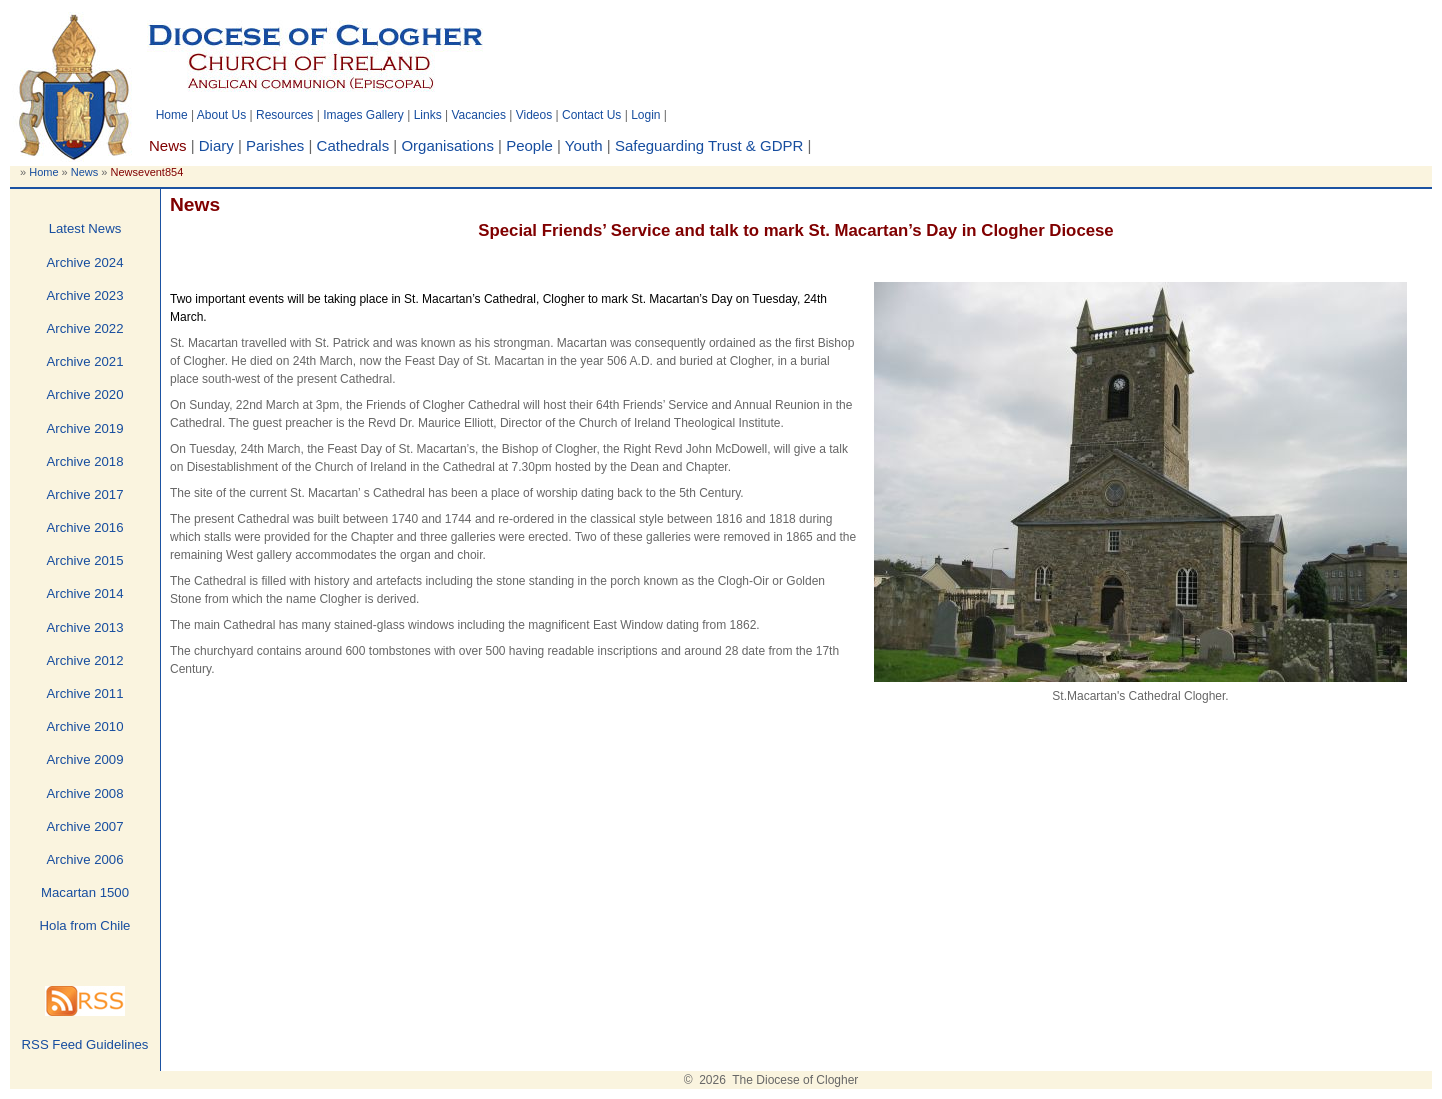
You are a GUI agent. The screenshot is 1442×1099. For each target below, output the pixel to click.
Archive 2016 (85, 527)
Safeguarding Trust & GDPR (709, 145)
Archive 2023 (85, 295)
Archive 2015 (85, 560)
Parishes (275, 145)
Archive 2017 (85, 494)
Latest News (85, 228)
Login (645, 115)
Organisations (447, 145)
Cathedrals (353, 145)
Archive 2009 (85, 759)
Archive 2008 (85, 793)
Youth (584, 145)
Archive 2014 (85, 593)
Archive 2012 (85, 660)
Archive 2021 (85, 361)
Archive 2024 (85, 262)
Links (428, 115)
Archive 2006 (85, 859)
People (529, 145)
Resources (284, 115)
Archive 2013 (85, 627)
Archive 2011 (85, 693)
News (85, 172)
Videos (534, 115)
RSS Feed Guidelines (85, 1044)
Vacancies (478, 115)
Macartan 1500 (85, 892)
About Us (221, 115)
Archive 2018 (85, 461)
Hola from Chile (85, 925)
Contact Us (591, 115)
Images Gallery (363, 115)
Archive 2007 (85, 826)
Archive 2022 (85, 328)
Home (172, 115)
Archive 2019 (85, 428)
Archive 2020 (85, 394)
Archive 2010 (85, 726)
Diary (216, 145)
